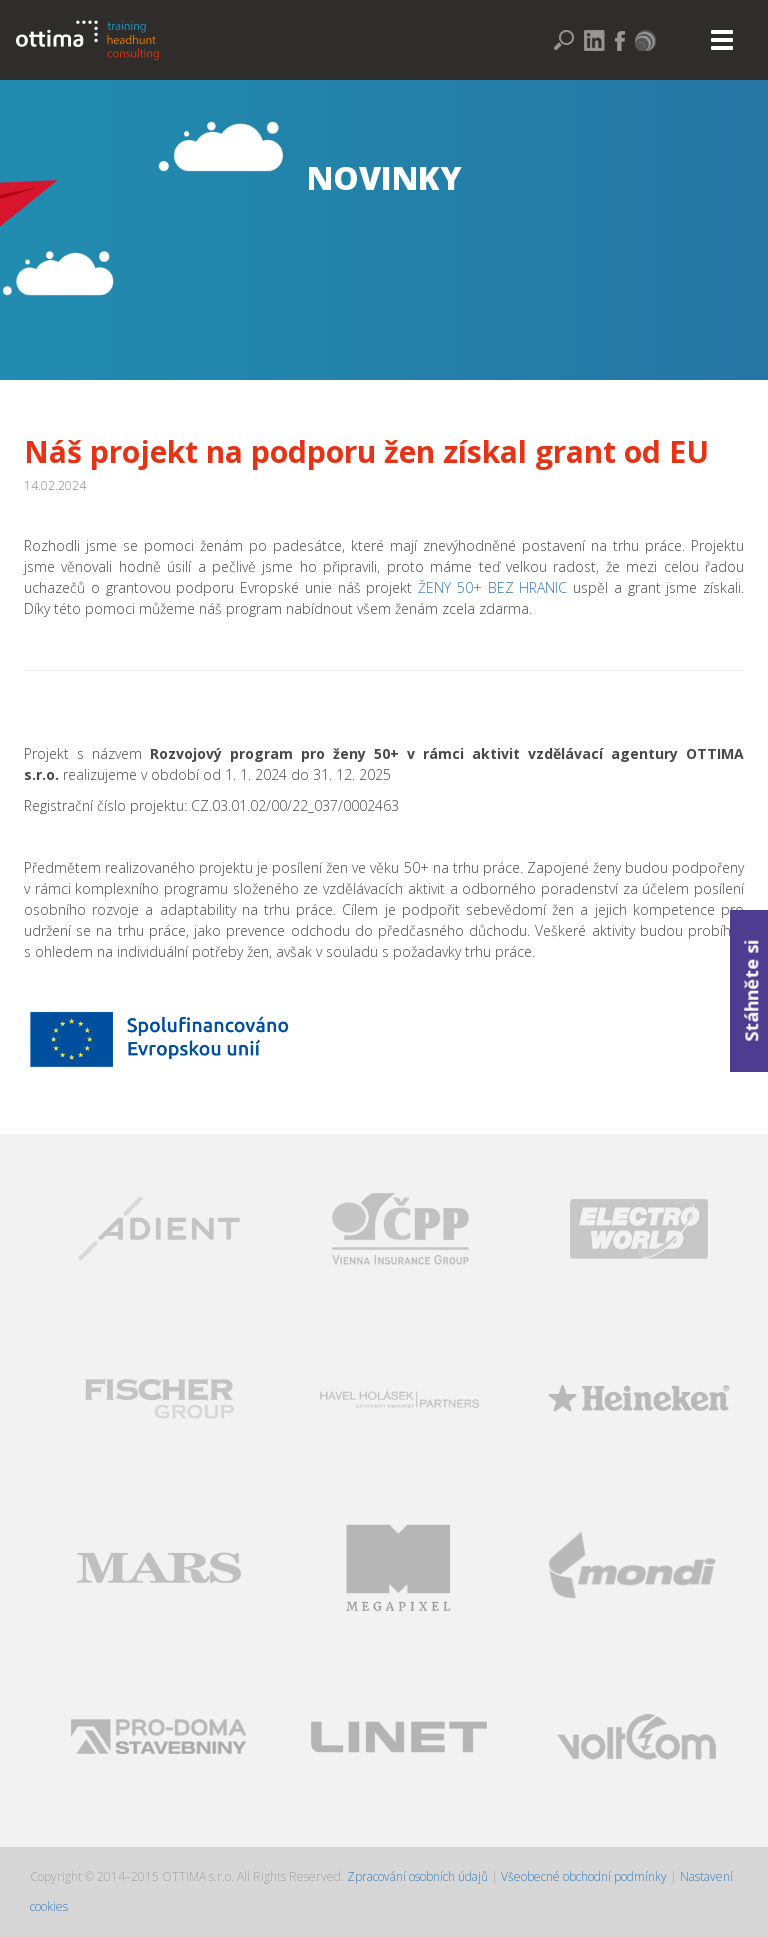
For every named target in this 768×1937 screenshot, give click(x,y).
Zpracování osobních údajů (419, 1876)
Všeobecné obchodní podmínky (584, 1876)
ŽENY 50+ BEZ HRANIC (492, 587)
